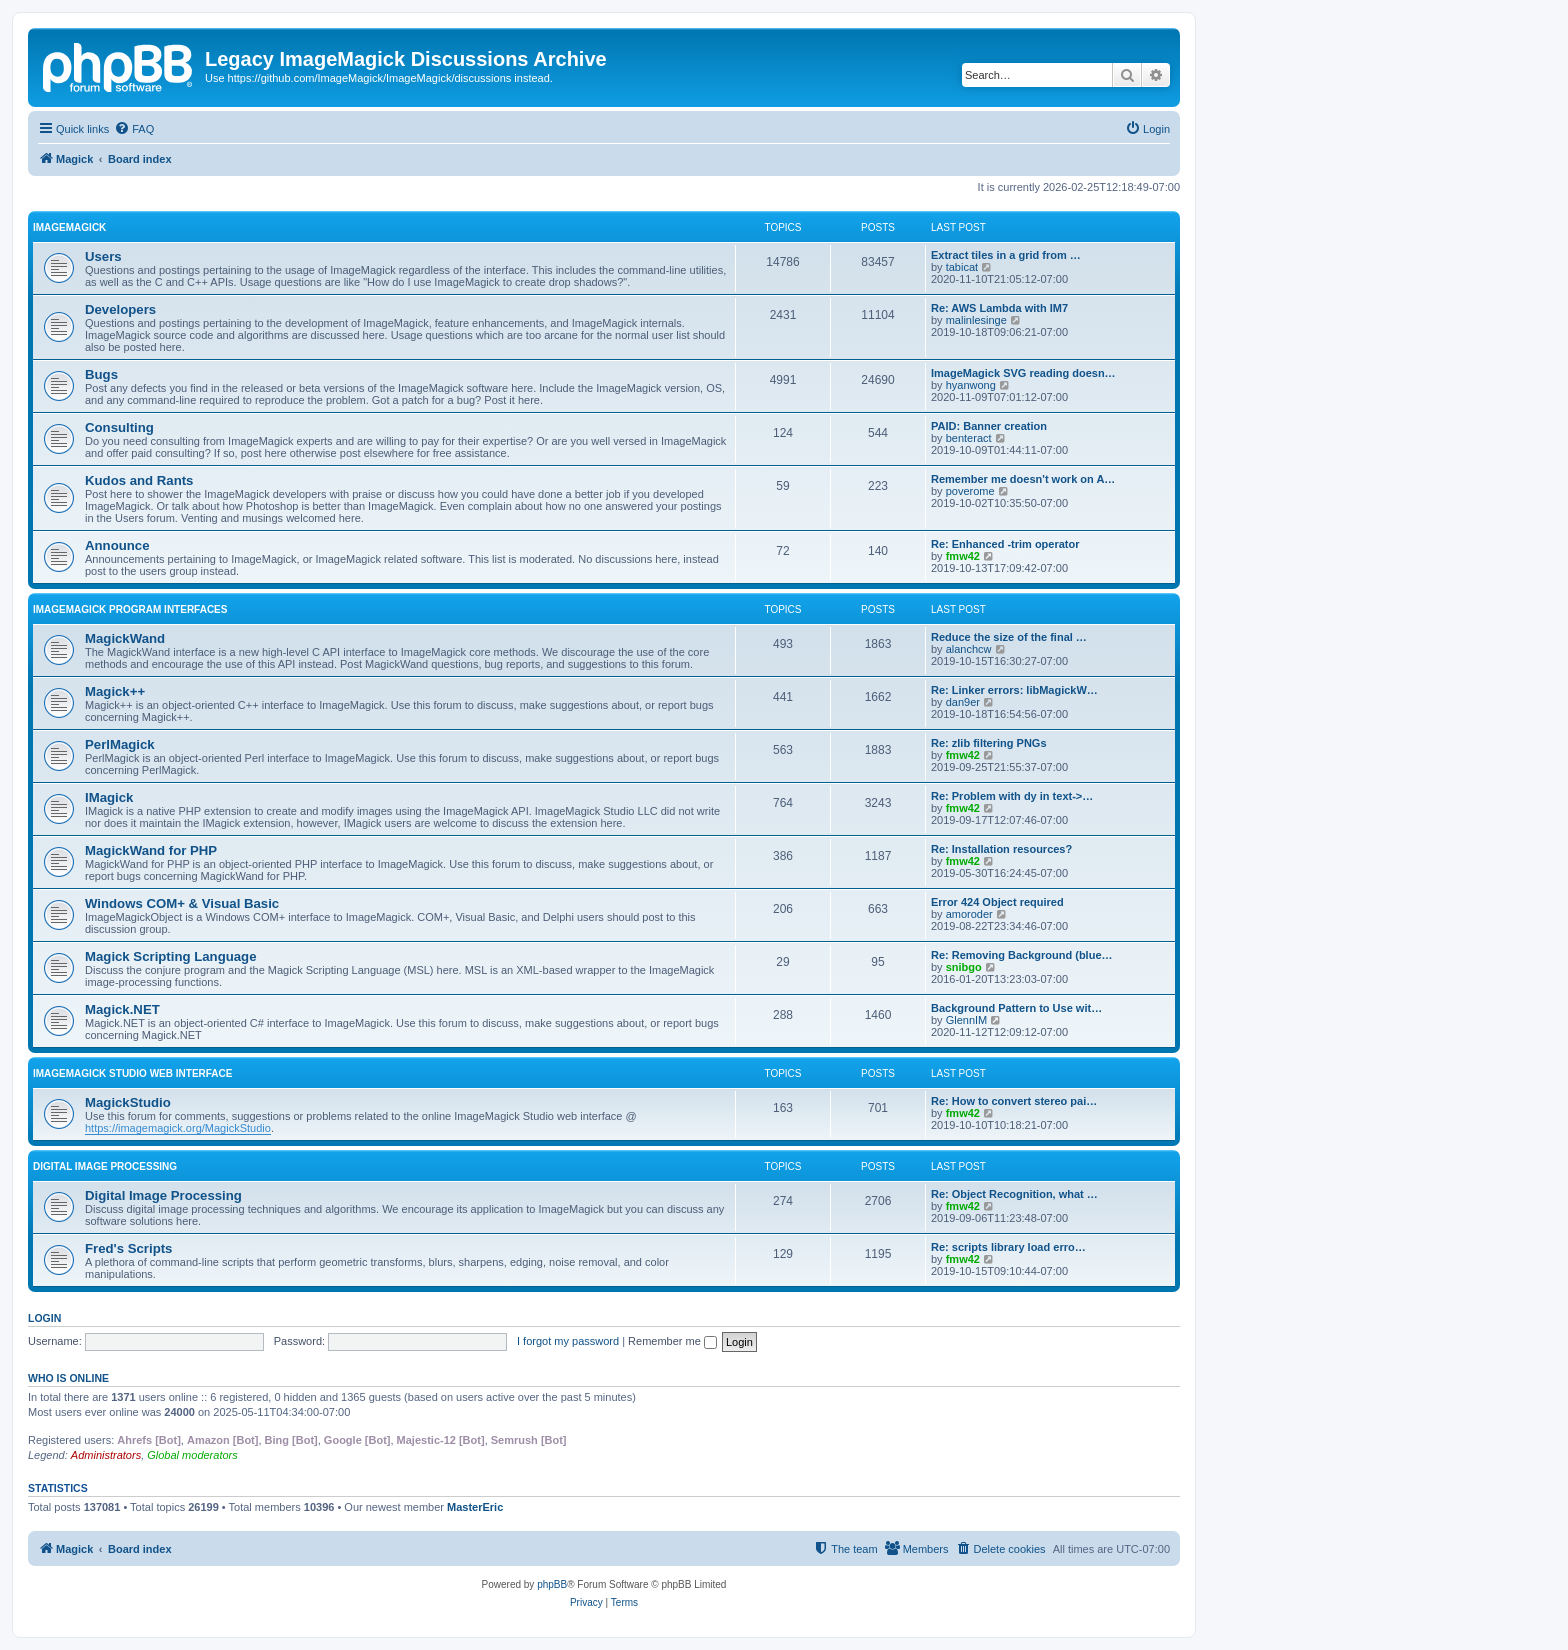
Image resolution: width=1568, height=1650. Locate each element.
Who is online (68, 1378)
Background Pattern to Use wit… (1016, 1008)
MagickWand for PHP (151, 850)
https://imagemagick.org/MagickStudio (178, 1128)
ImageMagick (69, 227)
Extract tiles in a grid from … (1006, 255)
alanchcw (969, 649)
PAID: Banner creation (989, 426)
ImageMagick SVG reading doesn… (1023, 373)
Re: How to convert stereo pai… (1014, 1101)
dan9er (963, 702)
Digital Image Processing (105, 1166)
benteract (969, 438)
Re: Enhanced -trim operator (1005, 544)
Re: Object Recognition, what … (1014, 1194)
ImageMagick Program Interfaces (130, 609)
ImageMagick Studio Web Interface (132, 1073)
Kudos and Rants (139, 480)
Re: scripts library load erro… (1008, 1247)
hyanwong (971, 385)
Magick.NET (122, 1009)
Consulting (119, 427)
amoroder (969, 914)
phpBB (552, 1584)
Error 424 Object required (997, 902)
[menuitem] (134, 129)
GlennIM (967, 1020)
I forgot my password (568, 1341)
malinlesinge (976, 320)
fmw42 (963, 556)
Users (103, 256)
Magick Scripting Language (170, 956)
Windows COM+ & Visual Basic (182, 903)
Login (44, 1318)
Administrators (106, 1455)
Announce (117, 545)
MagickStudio (128, 1102)
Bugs (101, 374)
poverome (970, 491)
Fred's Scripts (128, 1248)
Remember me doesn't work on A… (1023, 479)
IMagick (109, 797)
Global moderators (192, 1455)
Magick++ (115, 691)
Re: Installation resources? (1001, 849)
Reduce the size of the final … (1009, 637)
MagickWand (125, 638)
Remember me (672, 1341)
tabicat (962, 267)
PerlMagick (120, 744)
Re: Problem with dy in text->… (1012, 796)
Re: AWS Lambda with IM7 (999, 308)
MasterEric (475, 1507)
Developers (120, 309)
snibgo (964, 967)
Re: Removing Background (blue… (1022, 955)
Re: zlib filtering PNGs (989, 743)
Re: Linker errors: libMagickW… (1014, 690)
